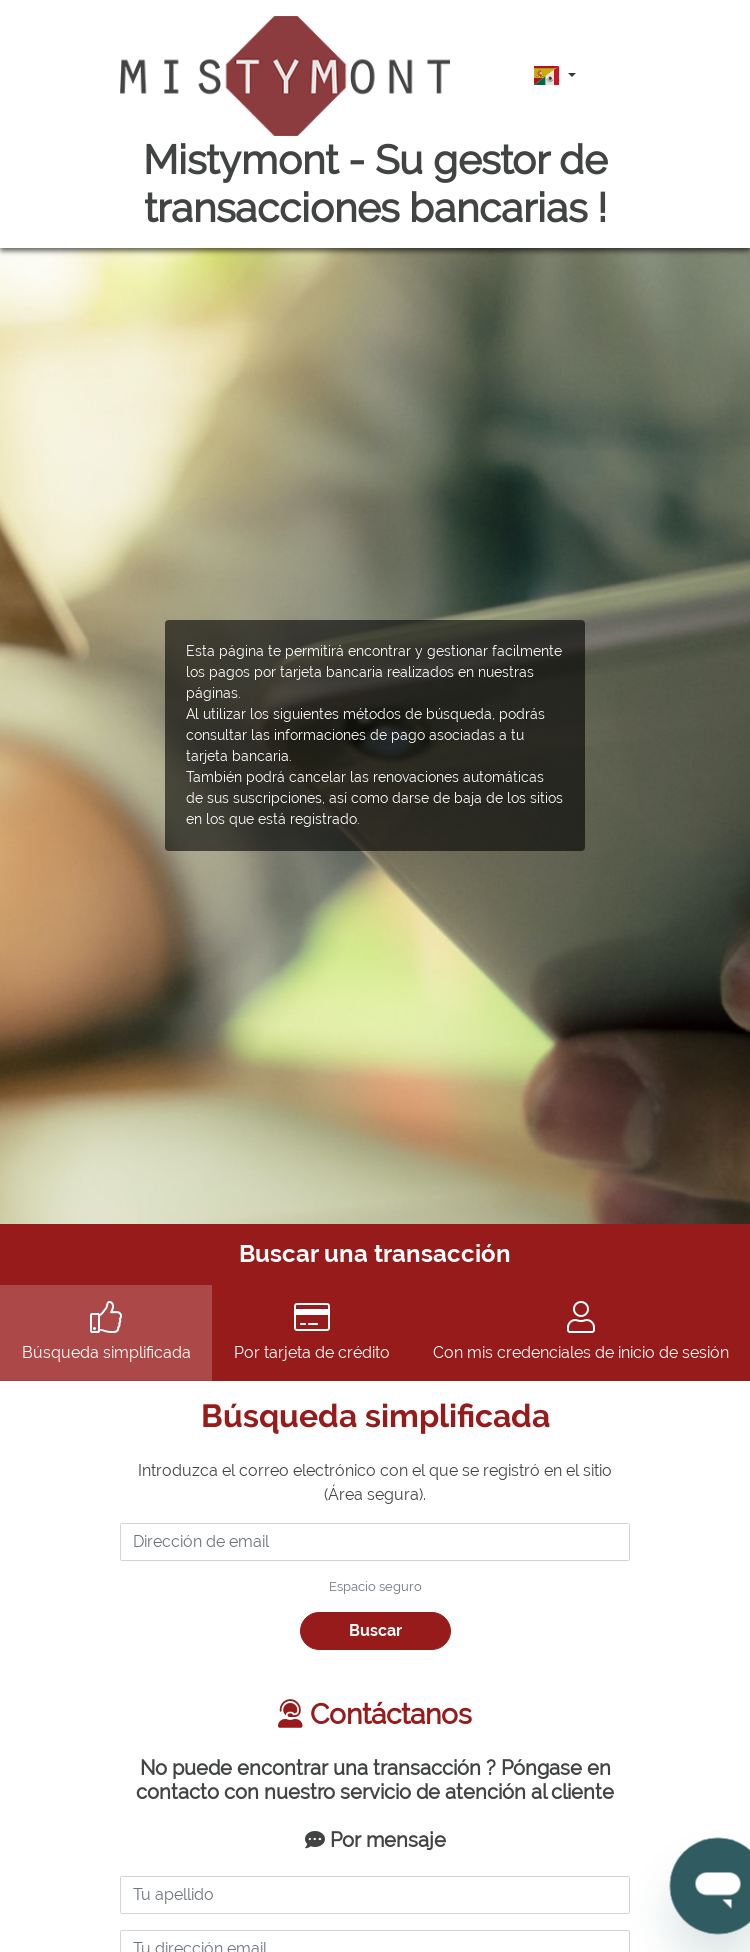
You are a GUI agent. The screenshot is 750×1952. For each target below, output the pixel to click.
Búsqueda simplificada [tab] (106, 1331)
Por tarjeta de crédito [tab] (311, 1331)
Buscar (375, 1630)
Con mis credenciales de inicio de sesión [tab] (580, 1331)
